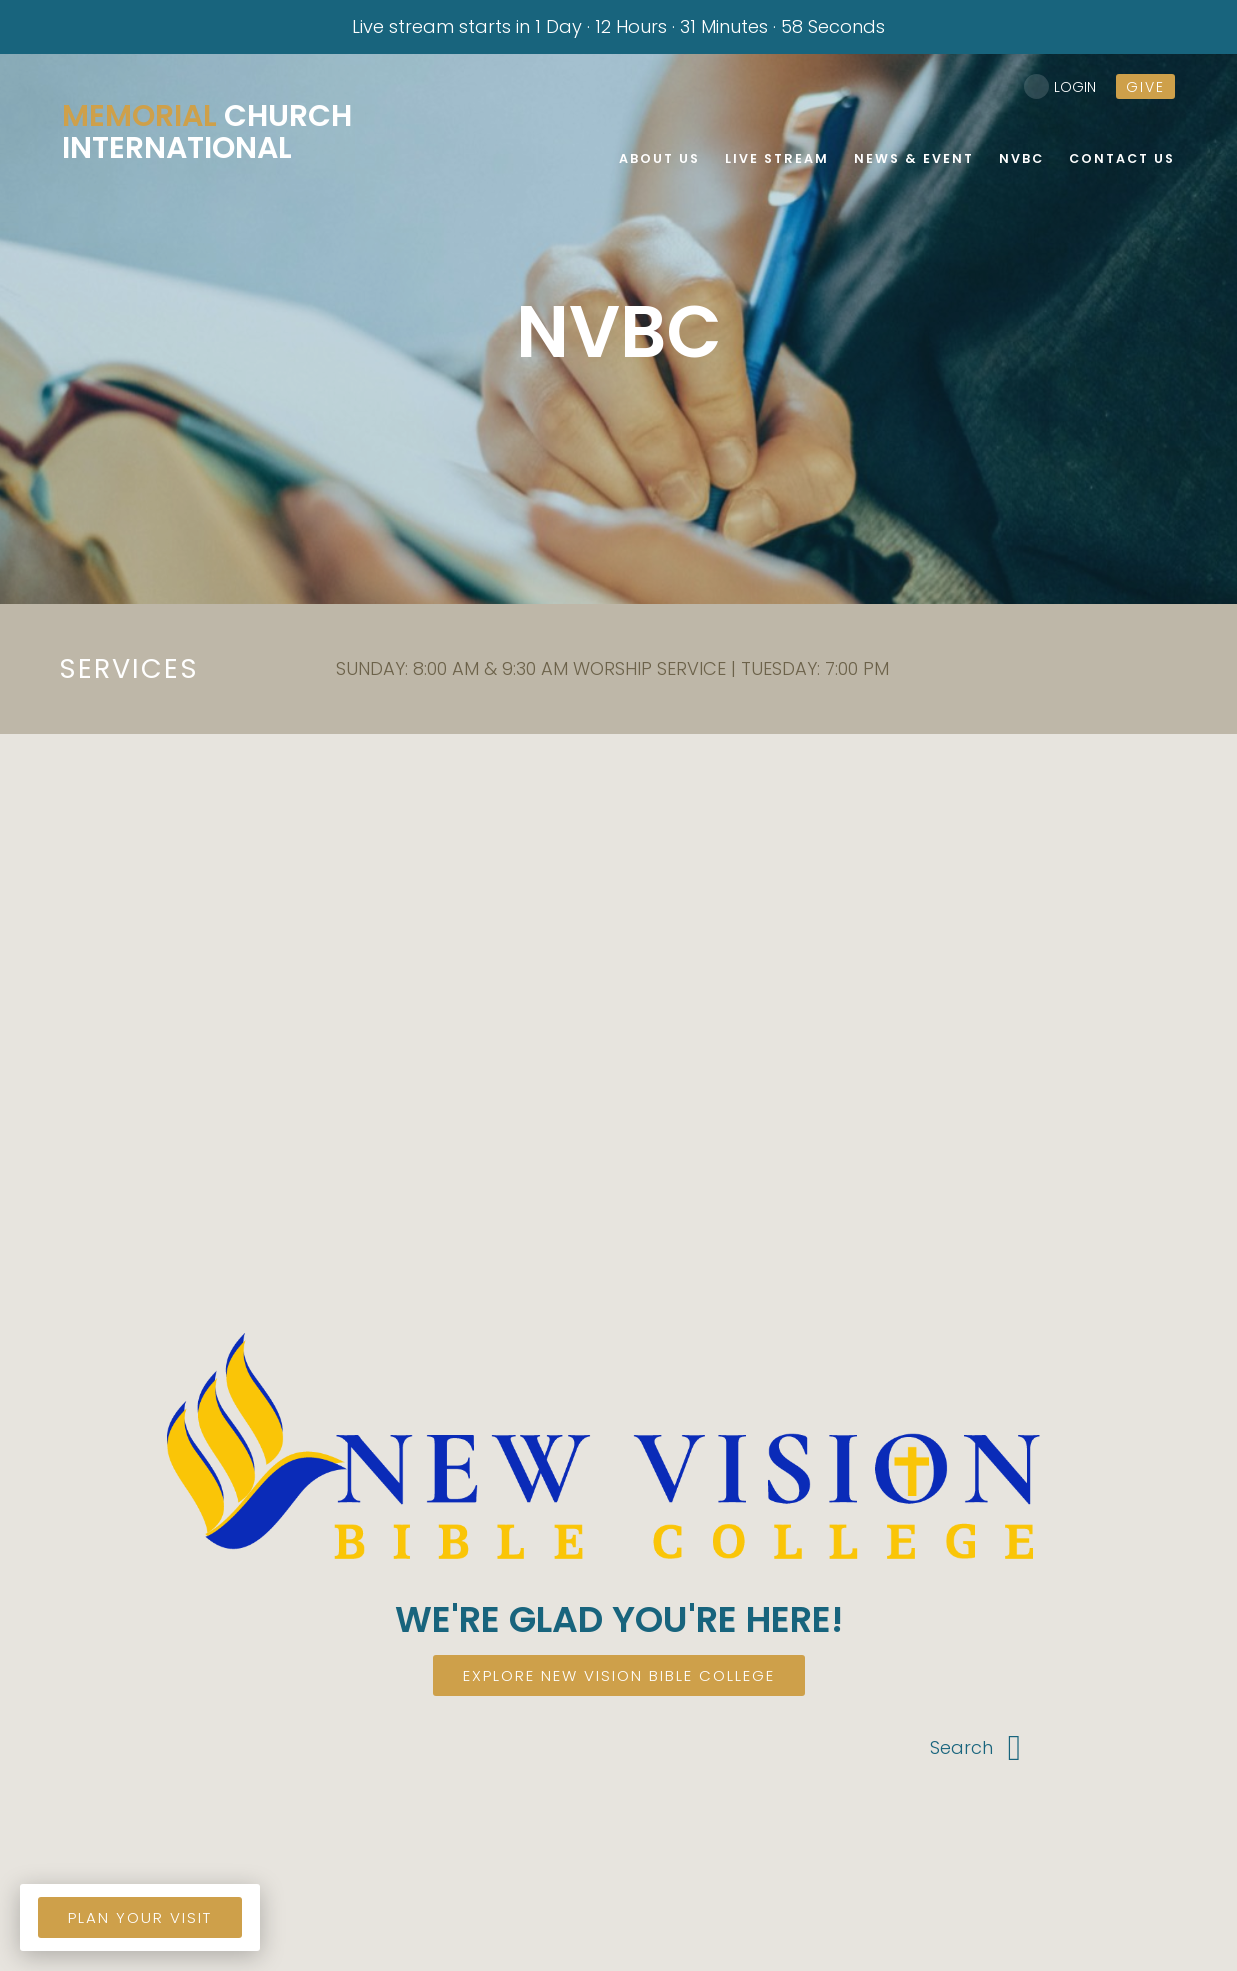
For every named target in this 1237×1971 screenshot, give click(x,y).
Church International (207, 132)
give (1145, 87)
